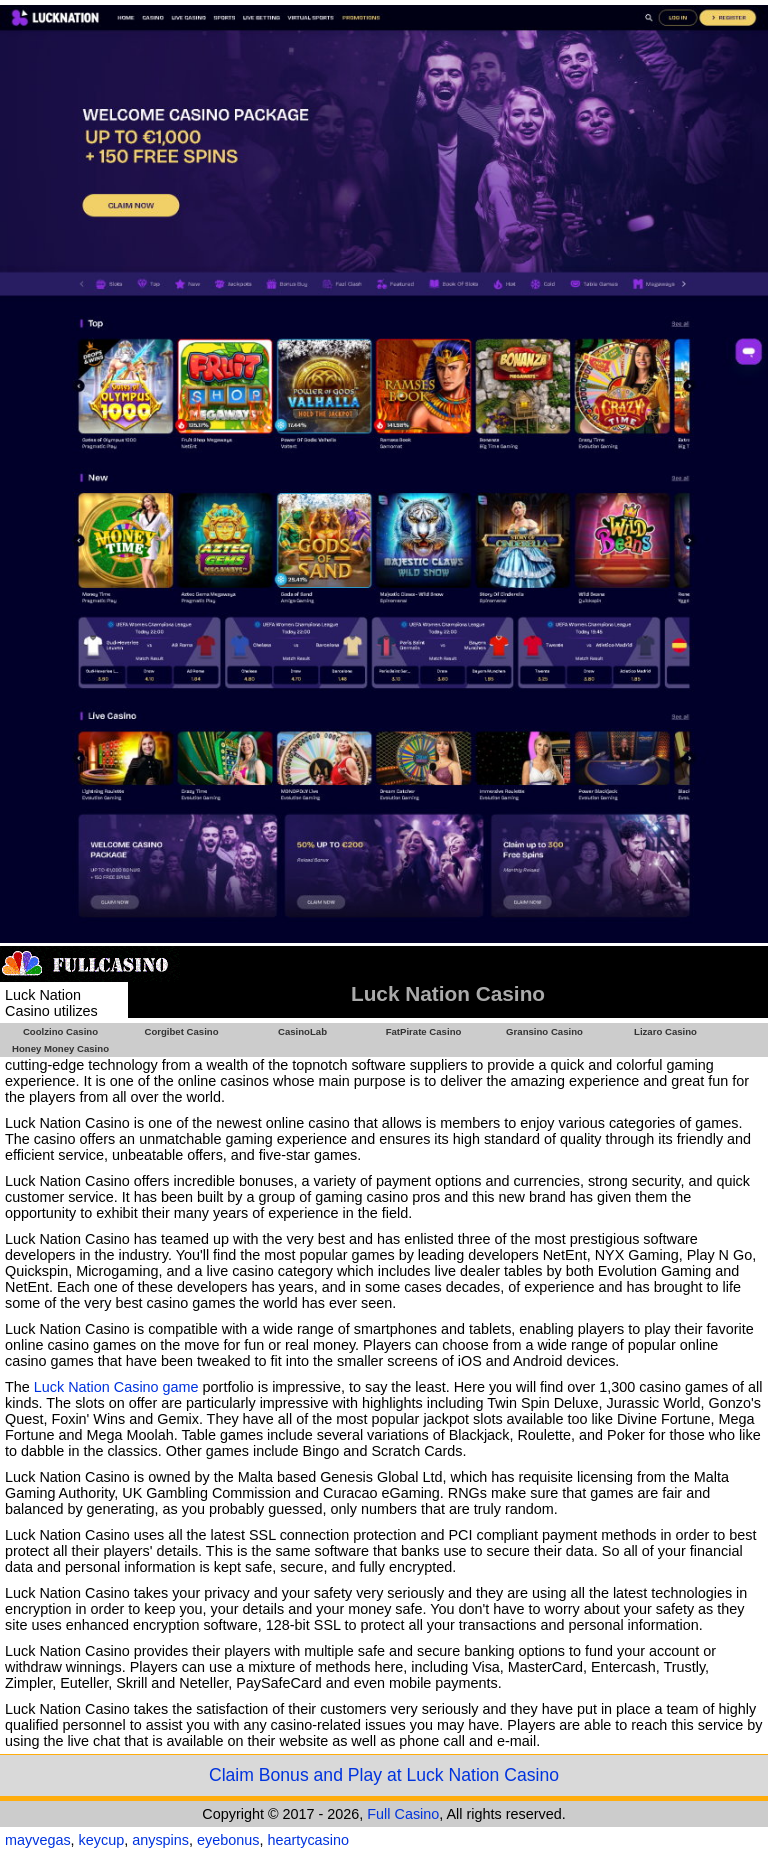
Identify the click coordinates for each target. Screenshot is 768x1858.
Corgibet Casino (181, 1031)
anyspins (160, 1840)
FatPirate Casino (424, 1031)
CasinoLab (302, 1031)
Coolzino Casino (60, 1031)
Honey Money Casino (60, 1048)
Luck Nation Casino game (116, 1387)
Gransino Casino (544, 1031)
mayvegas (38, 1840)
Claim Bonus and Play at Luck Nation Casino (384, 1775)
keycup (102, 1840)
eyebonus (228, 1840)
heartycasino (308, 1840)
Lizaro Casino (665, 1031)
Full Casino (403, 1814)
